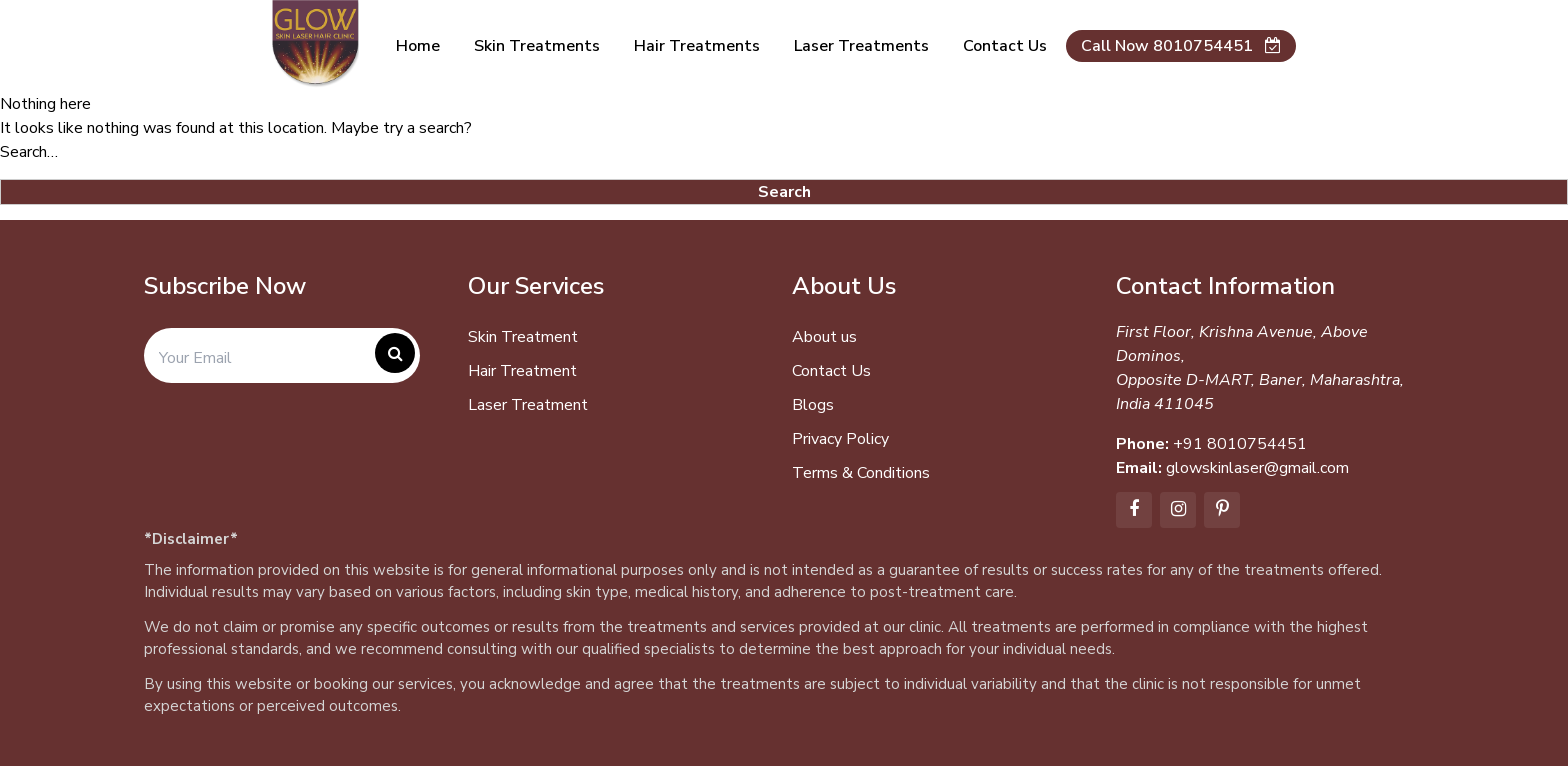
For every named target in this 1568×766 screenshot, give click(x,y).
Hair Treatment (522, 371)
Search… (29, 152)
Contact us (1005, 46)
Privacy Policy (840, 439)
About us (824, 337)
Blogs (813, 405)
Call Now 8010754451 (1181, 46)
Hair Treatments (697, 46)
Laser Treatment (528, 405)
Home (418, 46)
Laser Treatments (861, 46)
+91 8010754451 (1240, 444)
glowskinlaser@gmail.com (1257, 468)
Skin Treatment (523, 337)
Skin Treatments (537, 46)
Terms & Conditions (861, 473)
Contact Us (831, 371)
